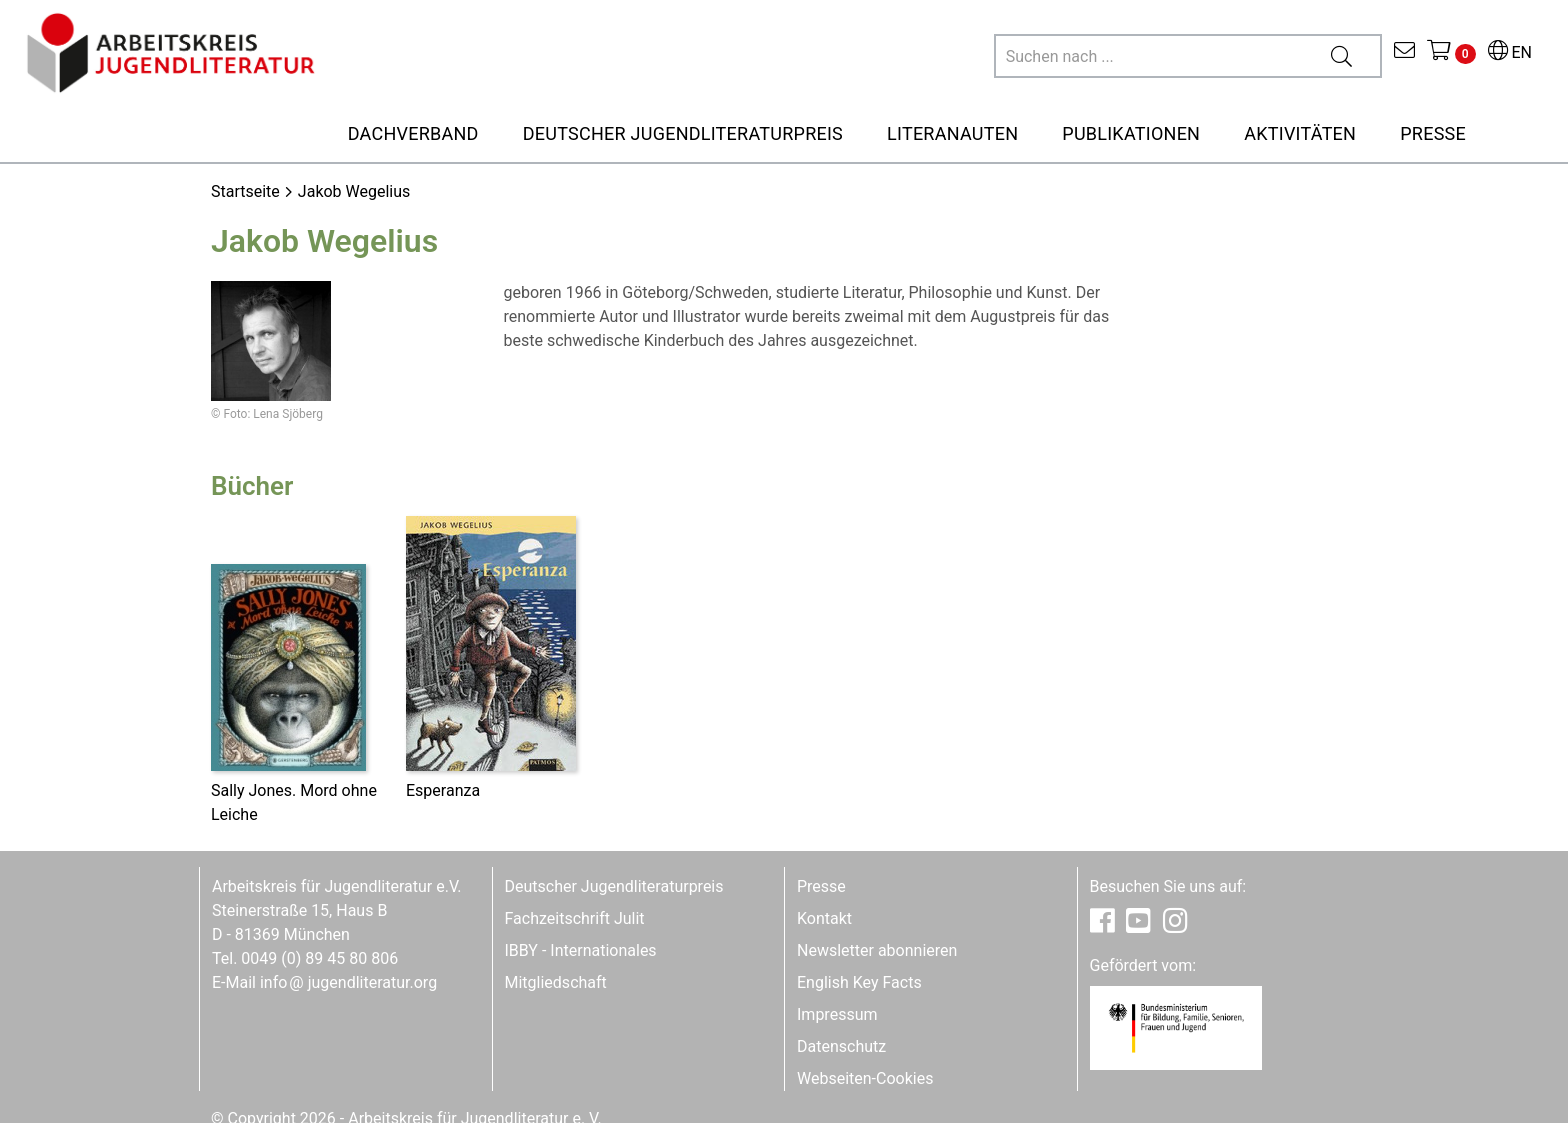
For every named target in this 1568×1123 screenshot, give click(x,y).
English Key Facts (859, 982)
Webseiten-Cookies (865, 1078)
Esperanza (443, 790)
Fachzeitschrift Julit (575, 918)
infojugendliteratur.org (348, 982)
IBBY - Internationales (581, 950)
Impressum (837, 1014)
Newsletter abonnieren (877, 950)
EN (1510, 52)
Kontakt (824, 918)
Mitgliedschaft (556, 982)
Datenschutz (841, 1046)
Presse (821, 886)
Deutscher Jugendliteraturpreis (614, 886)
